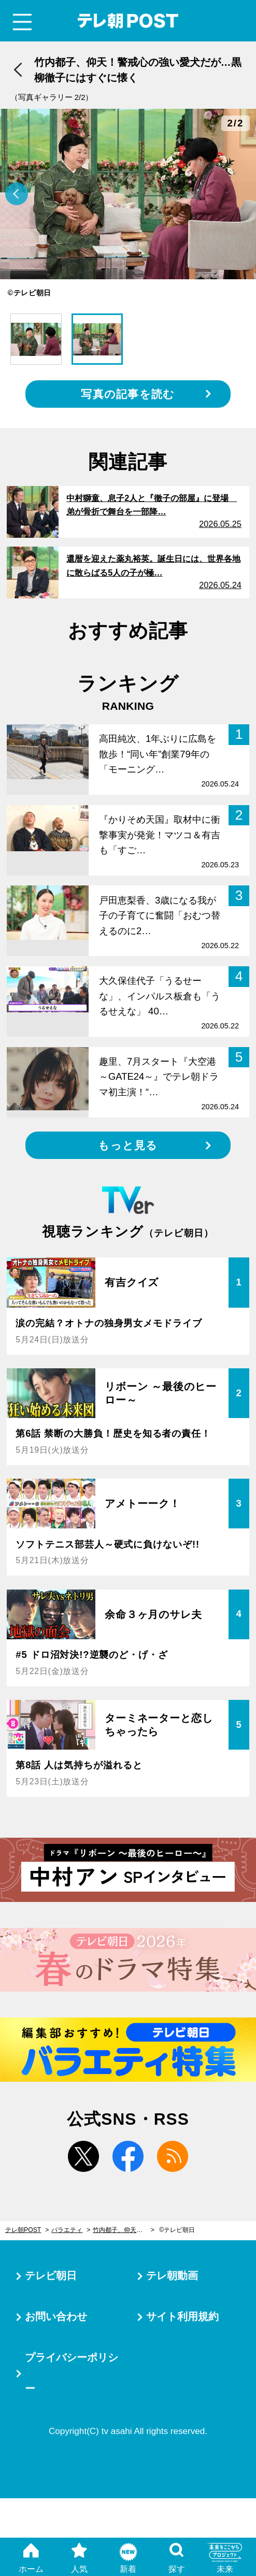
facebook (128, 2156)
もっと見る (128, 1145)
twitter (83, 2156)
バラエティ (66, 2230)
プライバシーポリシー (71, 2373)
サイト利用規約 (182, 2316)
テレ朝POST (128, 21)
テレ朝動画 (172, 2275)
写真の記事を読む (128, 394)
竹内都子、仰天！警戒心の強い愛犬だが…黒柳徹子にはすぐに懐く (123, 2230)
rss (172, 2156)
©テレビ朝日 (177, 2230)
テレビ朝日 (51, 2275)
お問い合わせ (56, 2316)
